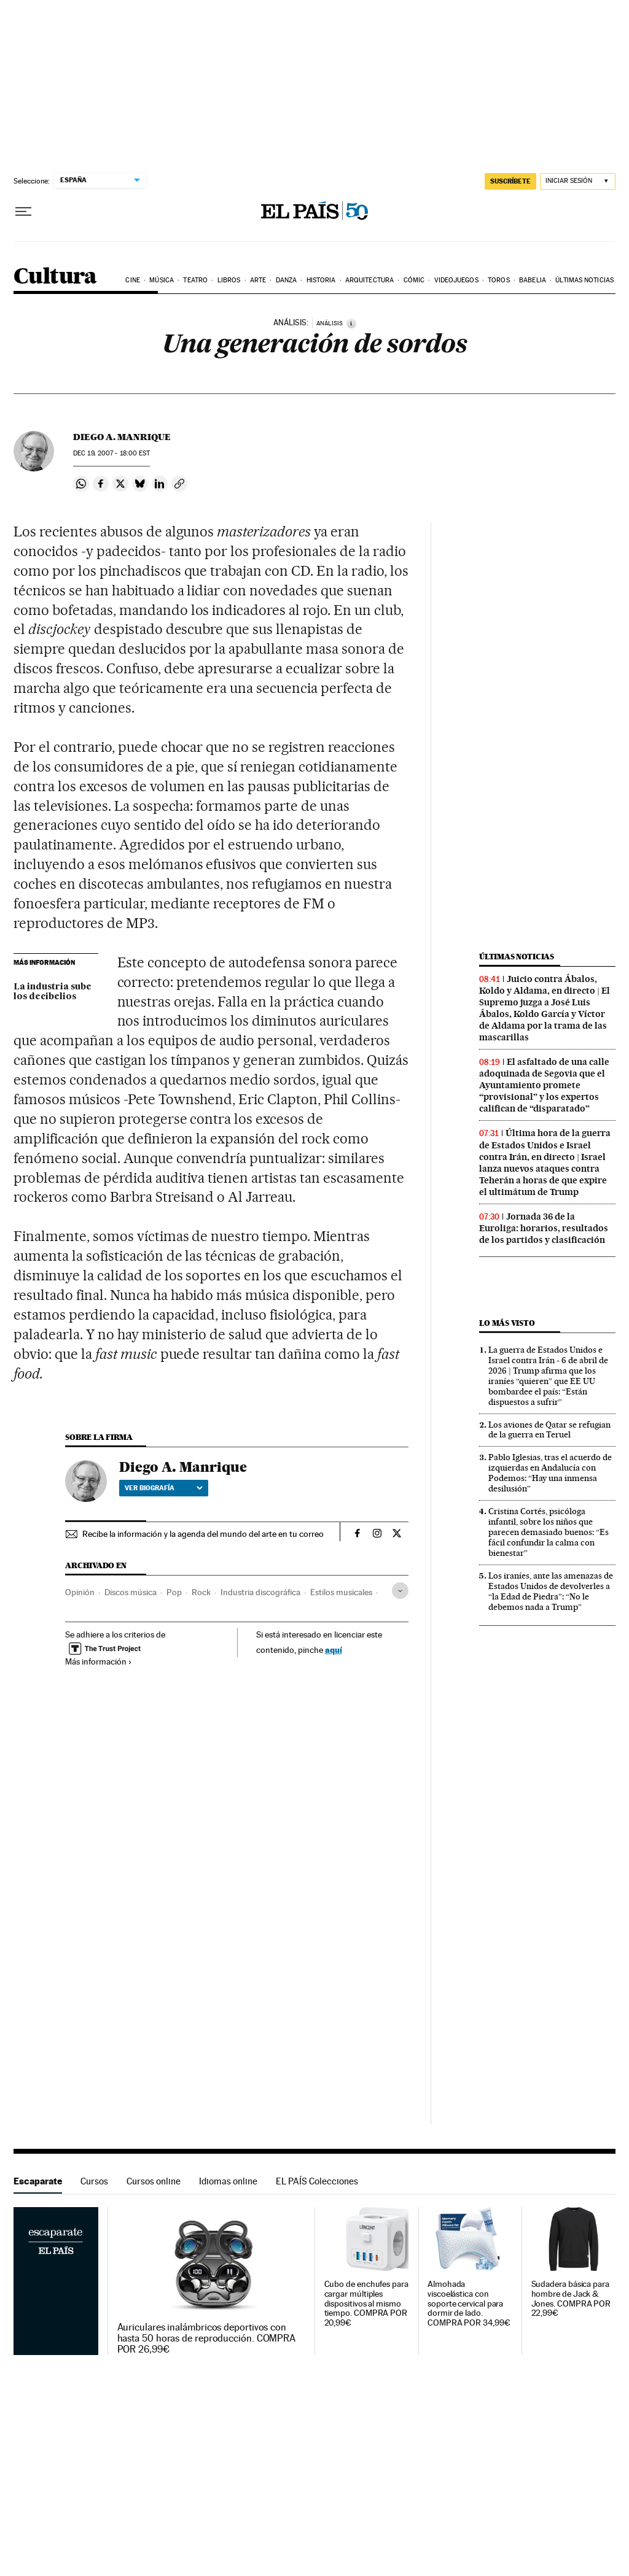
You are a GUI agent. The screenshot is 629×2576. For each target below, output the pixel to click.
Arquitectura (369, 280)
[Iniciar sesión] (577, 181)
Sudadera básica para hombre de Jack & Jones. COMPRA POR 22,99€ (571, 2299)
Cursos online (154, 2181)
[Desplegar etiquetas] (400, 1590)
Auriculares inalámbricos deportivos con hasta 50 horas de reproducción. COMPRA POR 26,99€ (206, 2338)
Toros (499, 280)
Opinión (80, 1592)
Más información (98, 1661)
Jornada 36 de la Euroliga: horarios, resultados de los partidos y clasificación (543, 1228)
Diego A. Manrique (122, 437)
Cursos (94, 2181)
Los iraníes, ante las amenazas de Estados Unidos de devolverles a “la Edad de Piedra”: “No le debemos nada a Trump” (550, 1591)
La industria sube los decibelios (53, 992)
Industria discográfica (260, 1592)
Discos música (130, 1592)
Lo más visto (506, 1323)
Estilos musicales (341, 1592)
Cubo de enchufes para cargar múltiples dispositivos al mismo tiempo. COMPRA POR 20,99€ (366, 2304)
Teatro (195, 280)
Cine (132, 280)
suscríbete (510, 181)
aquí (333, 1649)
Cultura (55, 277)
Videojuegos (456, 280)
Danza (286, 280)
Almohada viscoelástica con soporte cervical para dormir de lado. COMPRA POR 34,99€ (469, 2304)
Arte (258, 280)
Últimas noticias (584, 280)
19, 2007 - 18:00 (111, 453)
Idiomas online (228, 2181)
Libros (229, 280)
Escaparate (38, 2181)
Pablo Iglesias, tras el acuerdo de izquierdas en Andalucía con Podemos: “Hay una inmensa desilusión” (550, 1472)
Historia (321, 280)
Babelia (532, 280)
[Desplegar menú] (23, 212)
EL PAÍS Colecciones (317, 2181)
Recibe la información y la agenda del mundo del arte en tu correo (203, 1534)
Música (161, 280)
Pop (174, 1592)
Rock (201, 1592)
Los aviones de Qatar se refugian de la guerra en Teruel (549, 1430)
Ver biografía (164, 1487)
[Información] (351, 323)
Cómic (414, 280)
